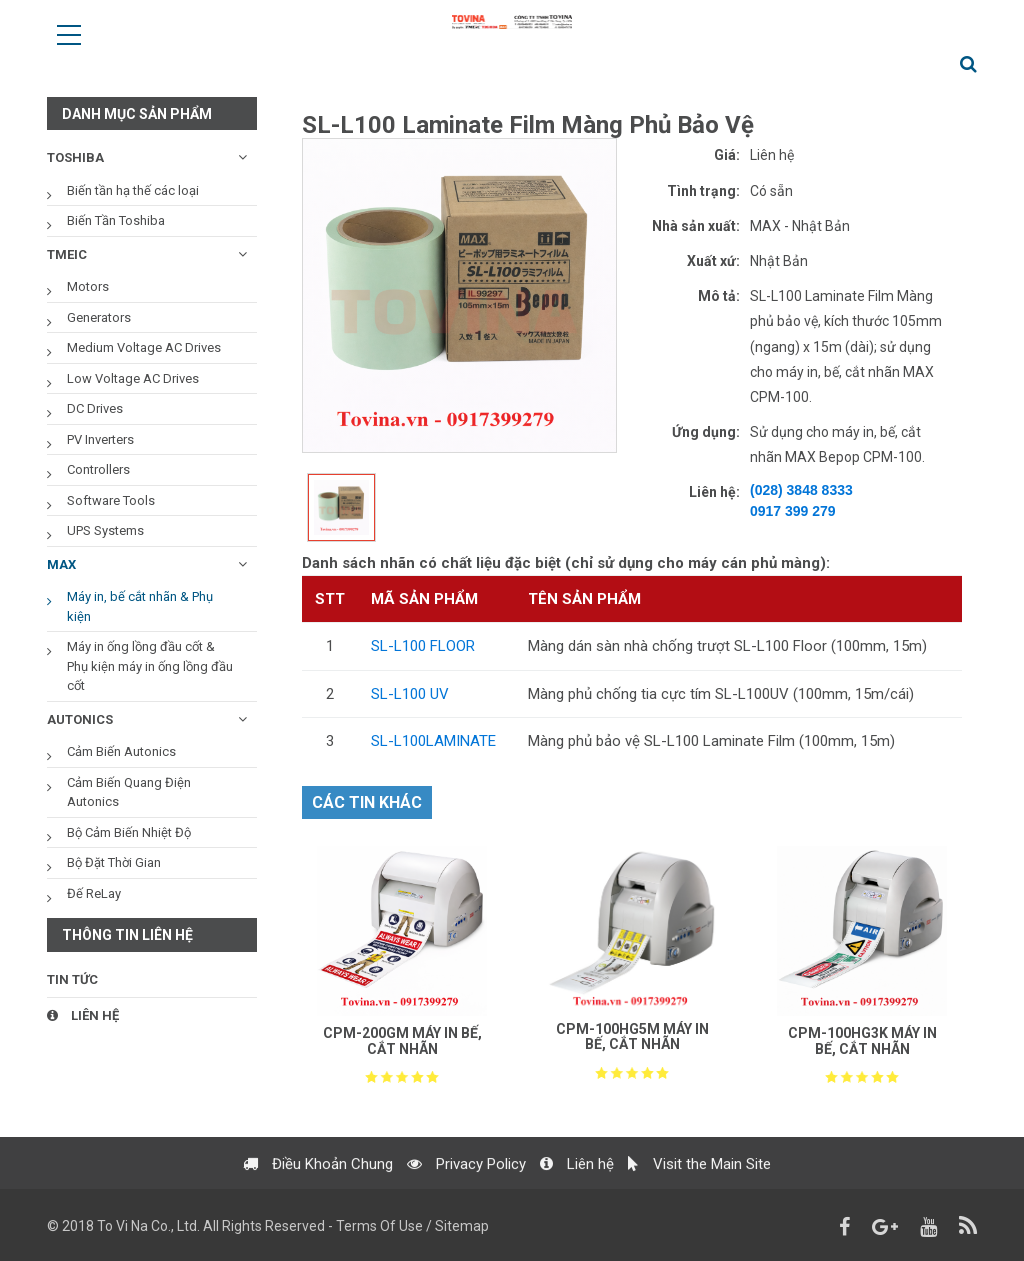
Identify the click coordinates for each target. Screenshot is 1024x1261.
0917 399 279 (793, 511)
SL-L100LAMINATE (433, 741)
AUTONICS (80, 719)
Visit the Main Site (699, 1174)
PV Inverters (100, 439)
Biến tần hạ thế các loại (133, 190)
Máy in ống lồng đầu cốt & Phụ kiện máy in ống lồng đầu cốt (150, 666)
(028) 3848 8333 (801, 490)
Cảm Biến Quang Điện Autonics (129, 792)
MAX (61, 564)
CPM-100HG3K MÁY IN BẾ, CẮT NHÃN (862, 1040)
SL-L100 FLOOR (423, 646)
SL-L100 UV (410, 694)
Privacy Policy (466, 1174)
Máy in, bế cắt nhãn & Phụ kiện (140, 606)
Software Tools (111, 500)
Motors (88, 286)
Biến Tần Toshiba (116, 220)
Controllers (98, 469)
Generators (99, 317)
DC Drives (95, 408)
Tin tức (72, 979)
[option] (459, 295)
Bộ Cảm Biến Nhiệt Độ (129, 832)
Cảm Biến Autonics (121, 751)
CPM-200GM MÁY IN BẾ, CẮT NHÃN (402, 1040)
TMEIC (67, 254)
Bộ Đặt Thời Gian (114, 862)
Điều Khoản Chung (318, 1174)
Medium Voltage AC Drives (144, 347)
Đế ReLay (94, 893)
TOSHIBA (75, 157)
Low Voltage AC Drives (133, 378)
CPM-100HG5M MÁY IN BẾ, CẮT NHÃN (632, 1036)
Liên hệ (83, 1015)
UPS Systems (105, 530)
